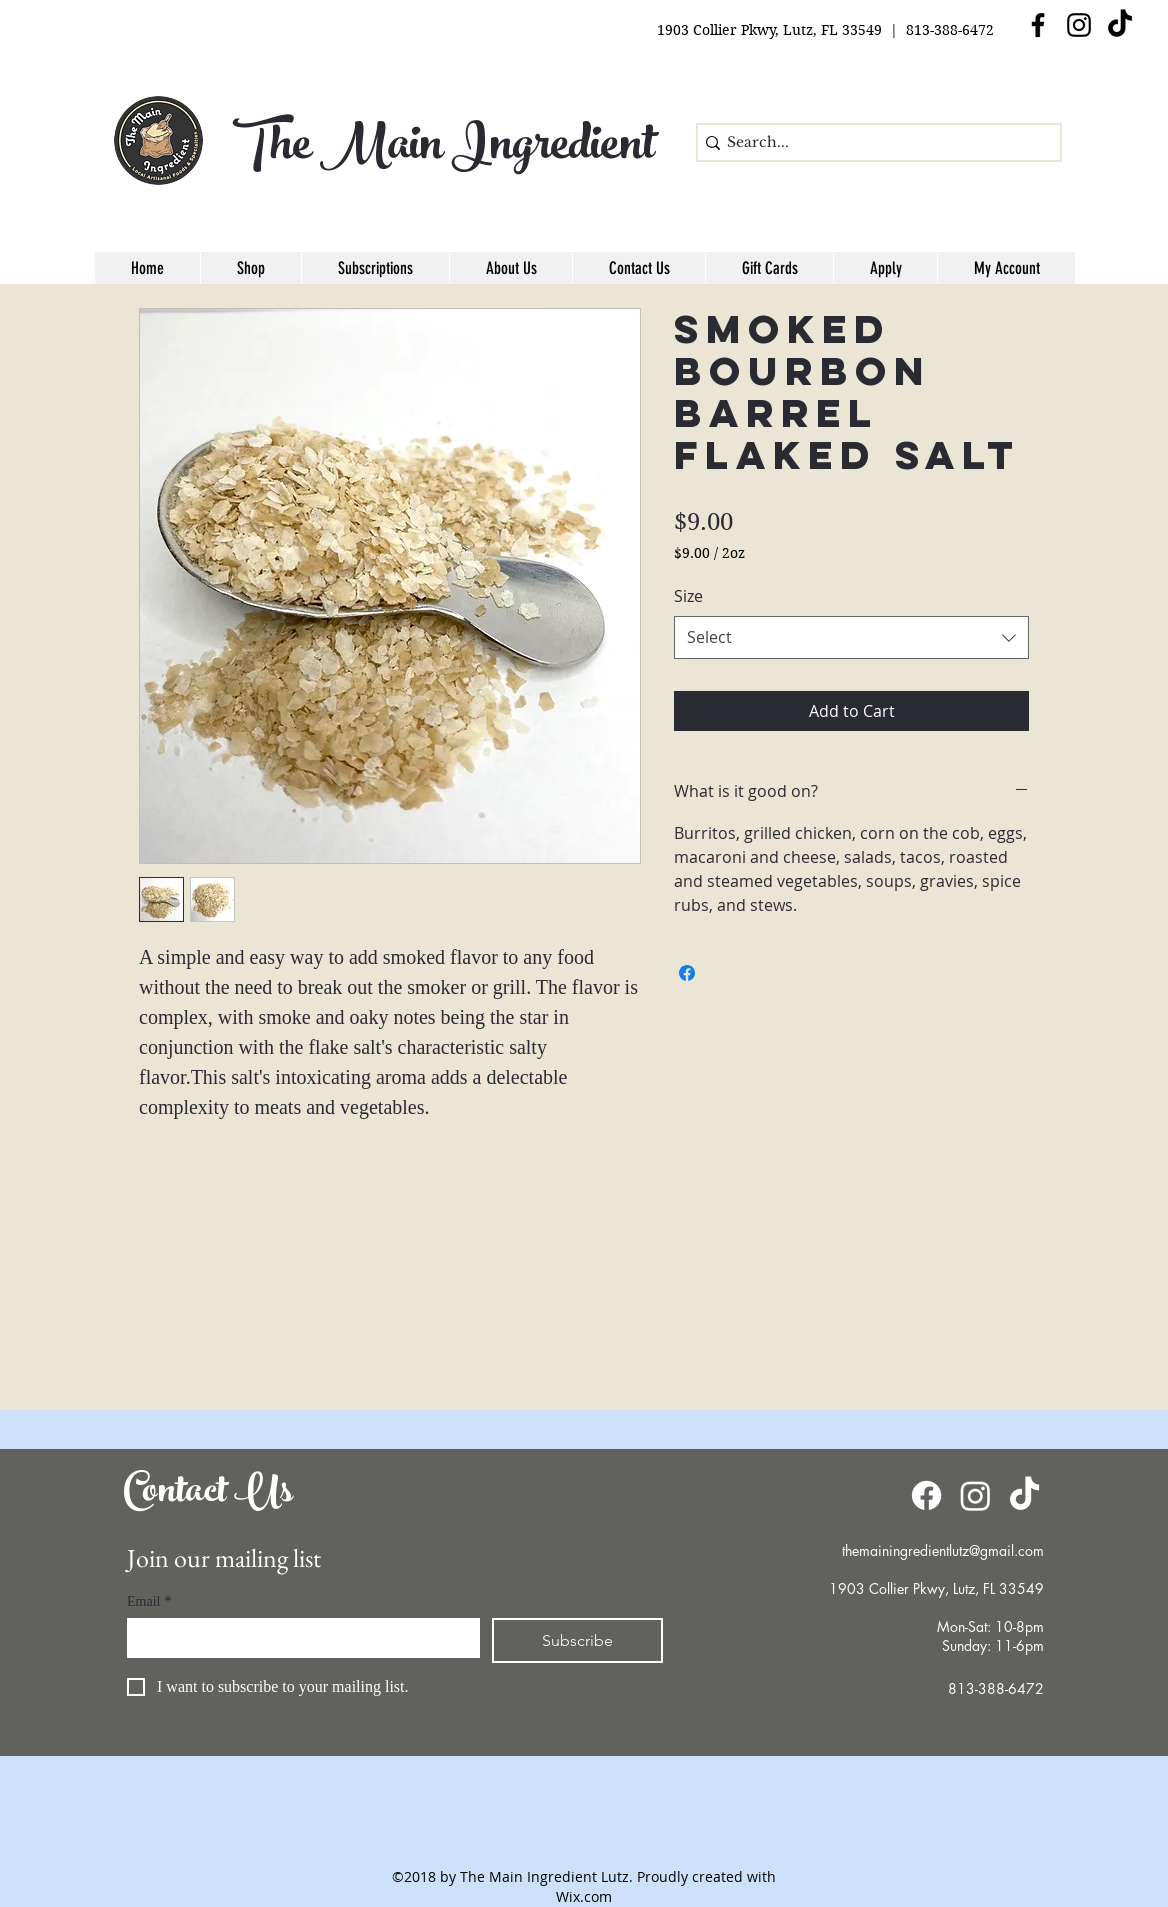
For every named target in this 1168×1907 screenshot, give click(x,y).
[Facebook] (926, 1495)
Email (149, 1601)
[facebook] (1038, 25)
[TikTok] (1120, 25)
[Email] (297, 1638)
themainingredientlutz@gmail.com (943, 1550)
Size (688, 596)
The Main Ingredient (444, 150)
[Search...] (872, 143)
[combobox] (851, 637)
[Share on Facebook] (687, 973)
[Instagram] (1079, 25)
